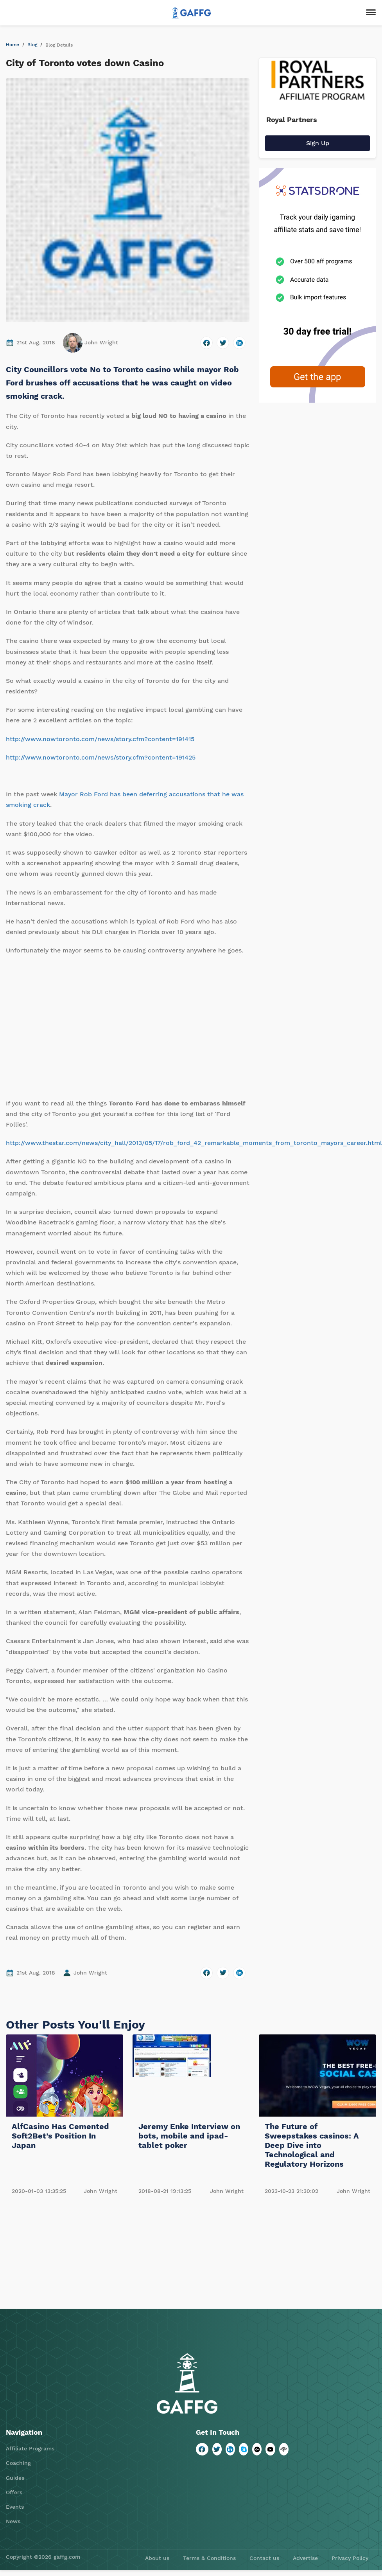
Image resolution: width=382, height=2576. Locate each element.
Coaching (18, 2463)
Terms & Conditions (209, 2558)
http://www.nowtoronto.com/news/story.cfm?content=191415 (100, 739)
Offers (14, 2492)
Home (12, 44)
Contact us (264, 2558)
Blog (32, 44)
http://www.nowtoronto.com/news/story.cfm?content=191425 (100, 757)
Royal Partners (291, 119)
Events (15, 2507)
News (13, 2521)
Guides (15, 2478)
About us (157, 2558)
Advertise (305, 2558)
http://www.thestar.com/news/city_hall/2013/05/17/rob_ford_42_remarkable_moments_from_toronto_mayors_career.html (194, 1143)
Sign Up (317, 143)
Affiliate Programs (30, 2448)
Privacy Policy (350, 2558)
